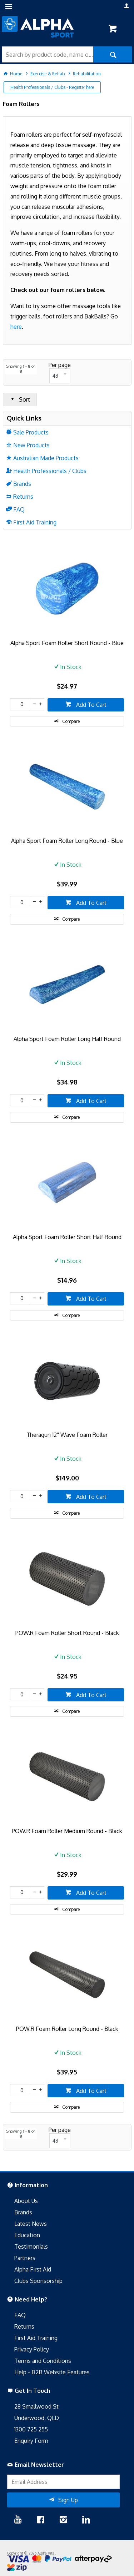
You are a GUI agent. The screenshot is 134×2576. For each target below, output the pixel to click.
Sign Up (68, 2500)
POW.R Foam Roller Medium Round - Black (67, 1831)
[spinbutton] (20, 704)
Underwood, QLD (36, 2417)
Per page (60, 364)
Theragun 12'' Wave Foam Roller (67, 1434)
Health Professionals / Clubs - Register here (52, 87)
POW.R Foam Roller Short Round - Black (67, 1632)
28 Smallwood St (36, 2406)
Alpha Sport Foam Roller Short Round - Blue (67, 642)
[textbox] (47, 54)
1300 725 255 (31, 2429)
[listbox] (59, 375)
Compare (71, 721)
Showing (20, 369)
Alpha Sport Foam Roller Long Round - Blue (67, 840)
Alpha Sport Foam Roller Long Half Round (67, 1038)
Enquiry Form (31, 2440)
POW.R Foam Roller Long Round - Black (67, 2028)
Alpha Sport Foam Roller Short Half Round (67, 1237)
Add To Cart (90, 704)
